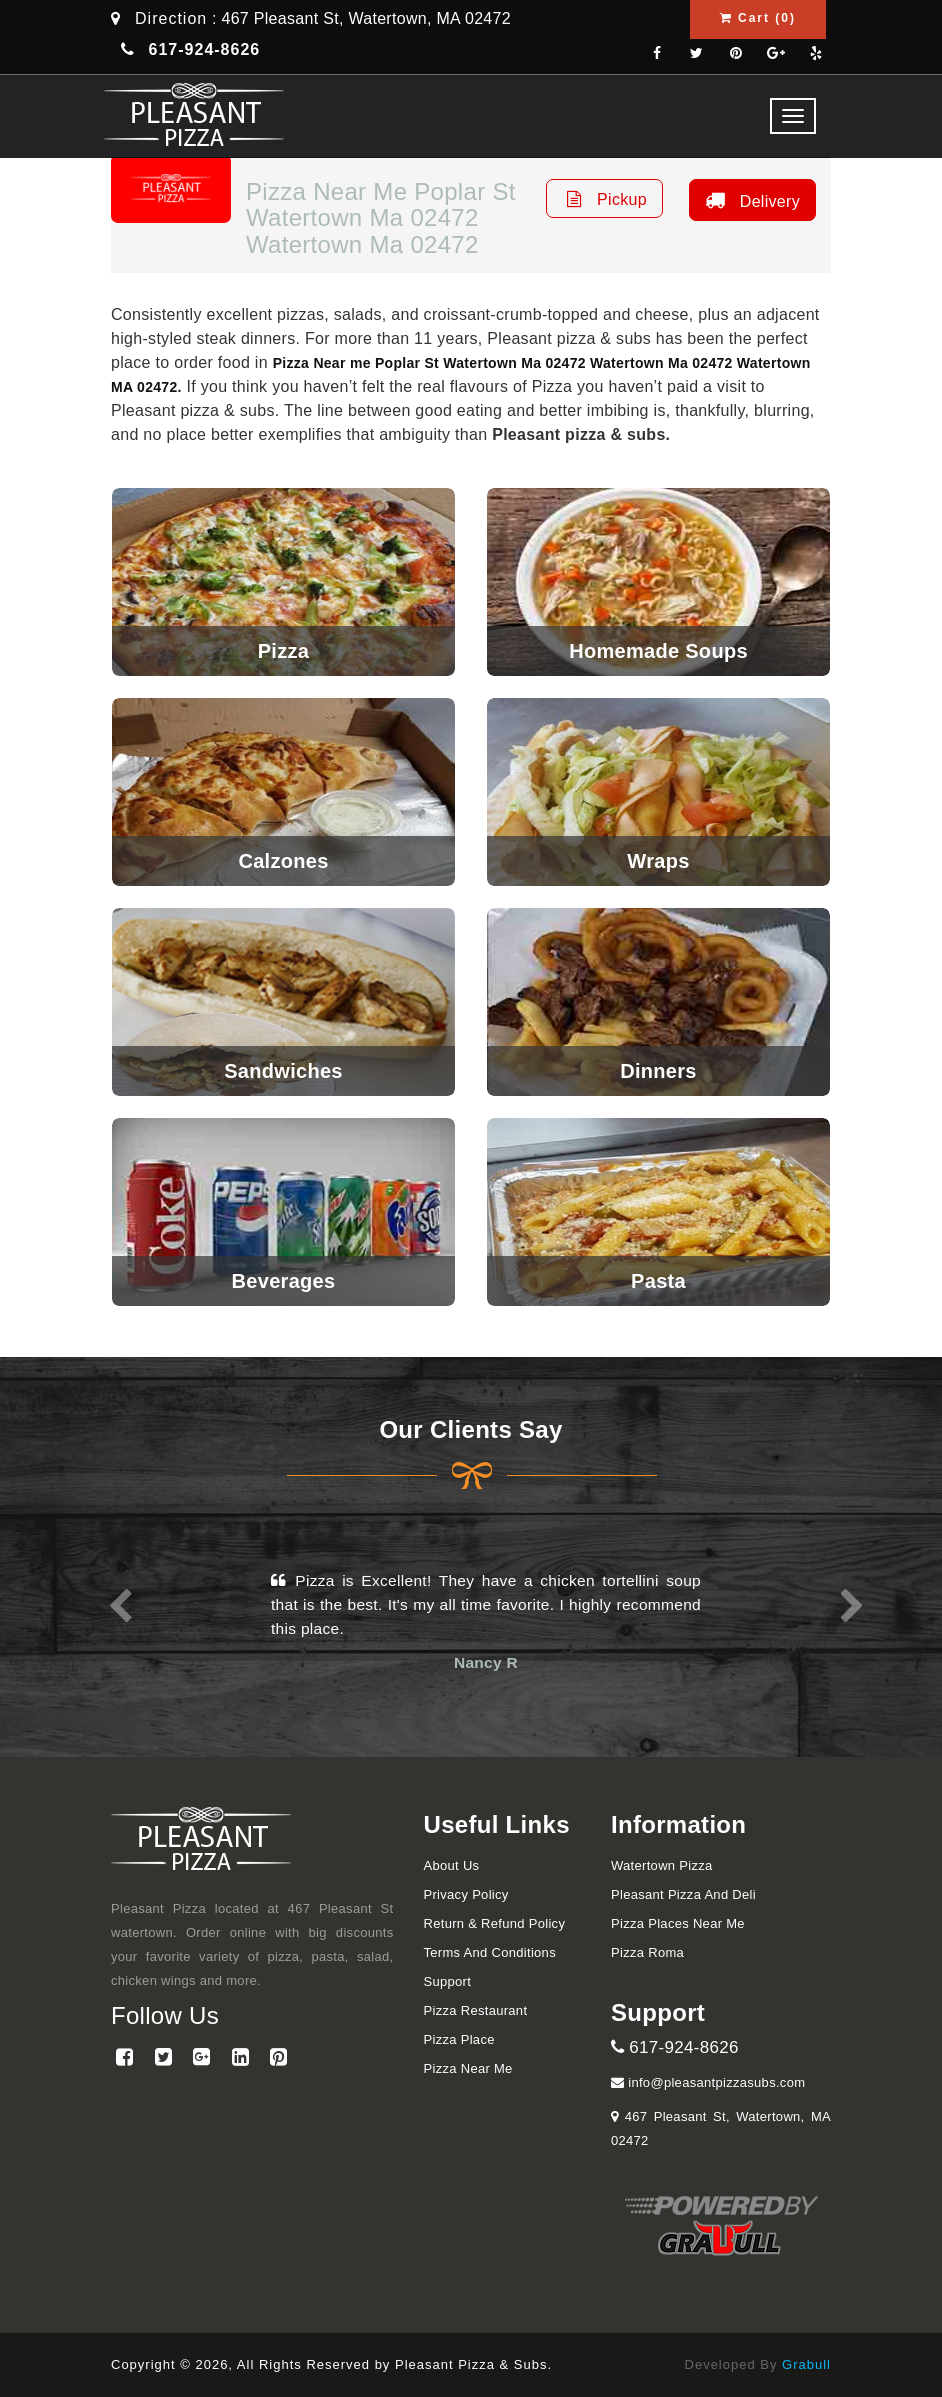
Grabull (806, 2364)
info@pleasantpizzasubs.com (708, 2082)
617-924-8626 (675, 2047)
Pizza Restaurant (476, 2010)
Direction (171, 18)
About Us (452, 1865)
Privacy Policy (466, 1894)
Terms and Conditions (490, 1952)
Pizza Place (459, 2039)
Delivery (750, 200)
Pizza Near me (468, 2068)
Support (448, 1981)
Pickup (604, 198)
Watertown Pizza (662, 1865)
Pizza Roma (647, 1952)
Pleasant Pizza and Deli (683, 1894)
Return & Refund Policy (495, 1923)
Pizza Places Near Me (678, 1923)
